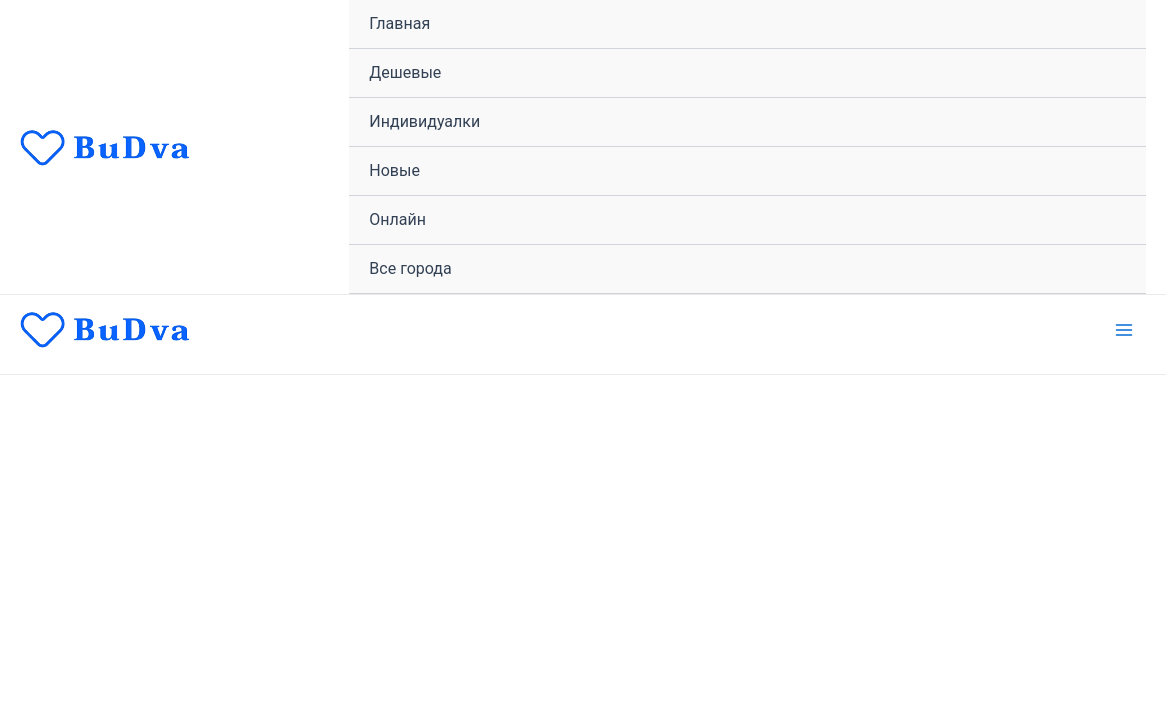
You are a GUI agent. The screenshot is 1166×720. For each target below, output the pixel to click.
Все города (410, 268)
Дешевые (405, 72)
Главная (399, 23)
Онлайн (397, 219)
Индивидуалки (424, 121)
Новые (394, 170)
